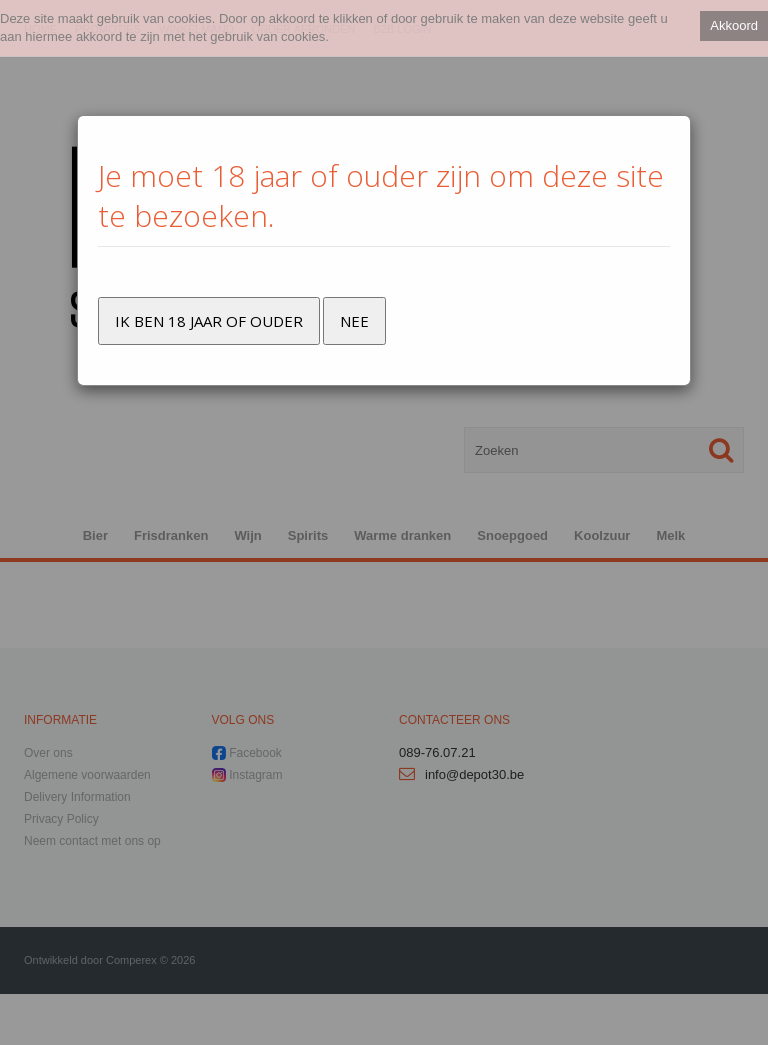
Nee (354, 321)
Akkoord (734, 25)
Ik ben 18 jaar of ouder (209, 321)
